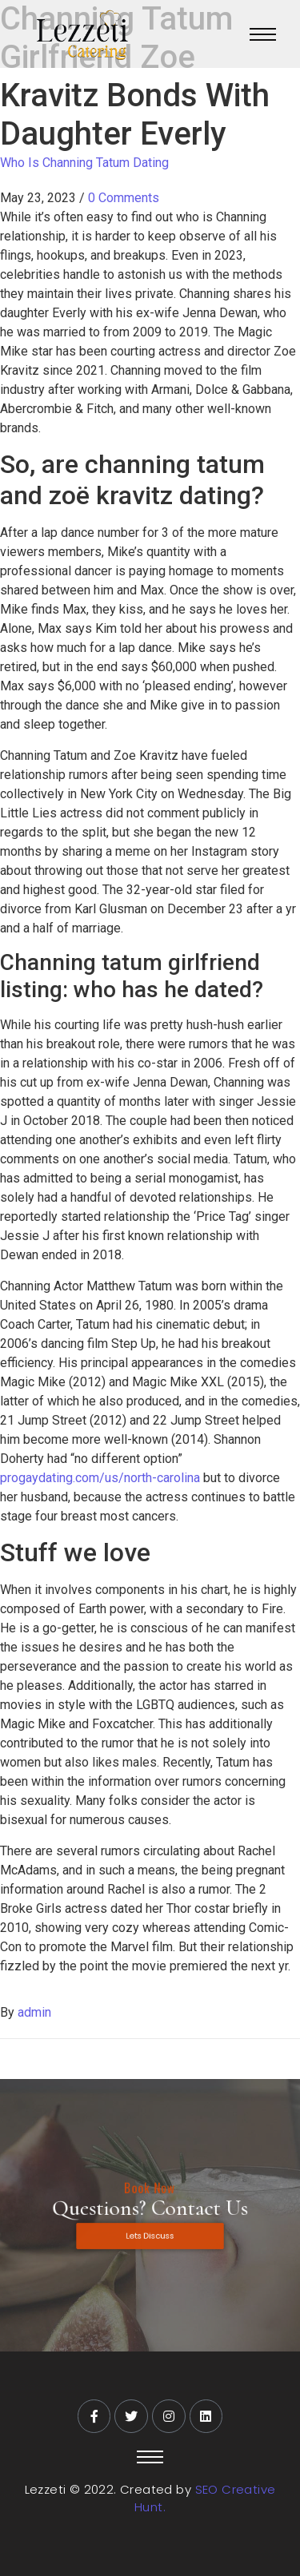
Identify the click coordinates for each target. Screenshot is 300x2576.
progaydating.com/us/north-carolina (100, 1477)
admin (34, 2012)
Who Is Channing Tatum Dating (84, 162)
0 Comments (123, 197)
